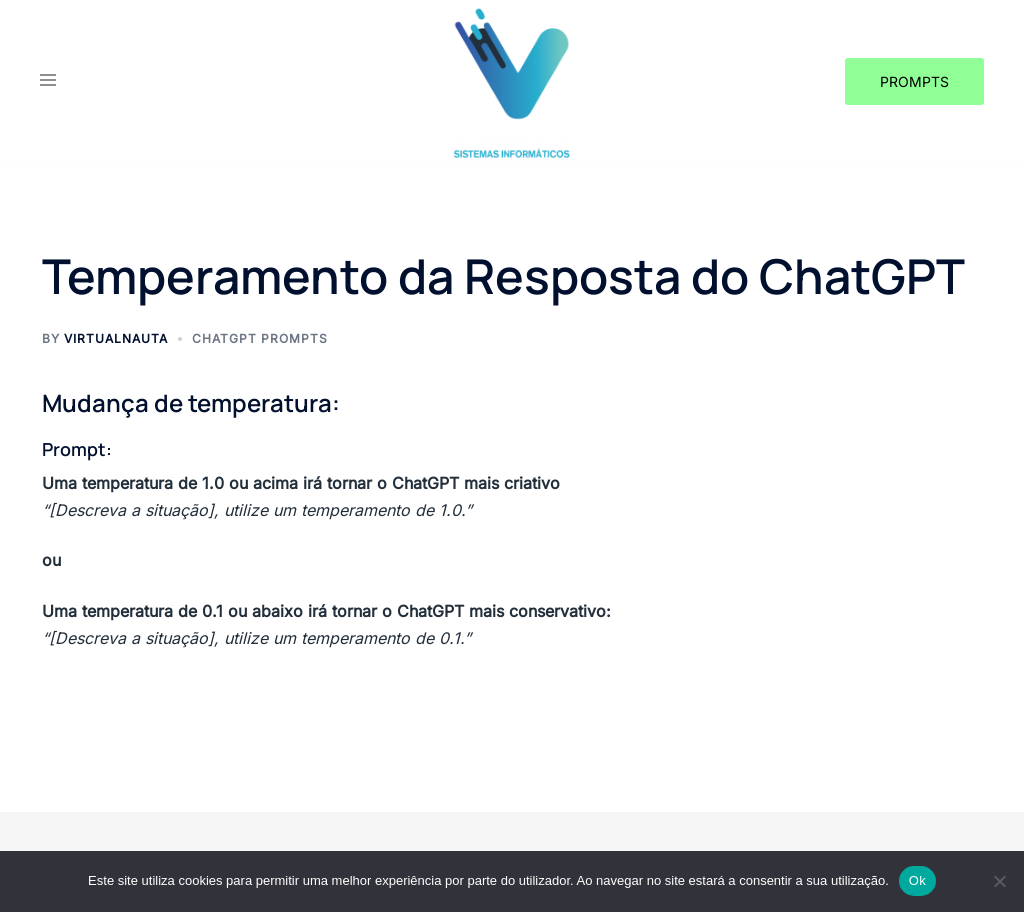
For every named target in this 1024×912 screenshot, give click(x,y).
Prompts (914, 81)
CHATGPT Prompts (260, 338)
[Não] (999, 881)
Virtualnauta (116, 338)
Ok (917, 880)
